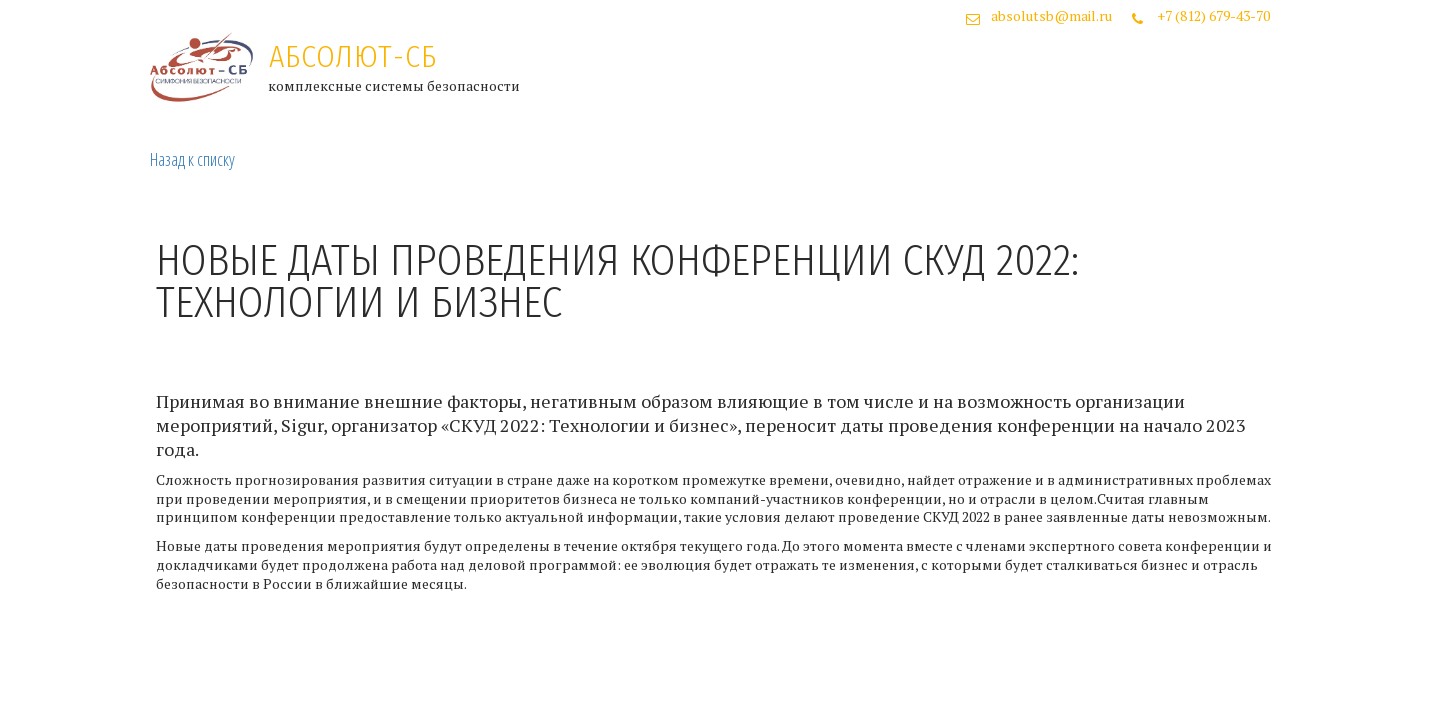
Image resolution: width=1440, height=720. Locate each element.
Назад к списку (192, 159)
